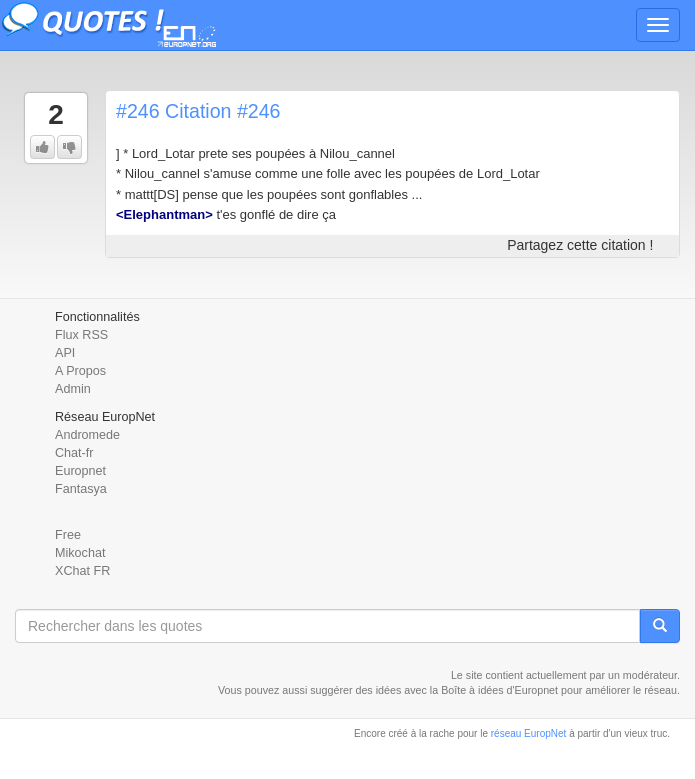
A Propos (80, 371)
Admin (73, 389)
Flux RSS (81, 335)
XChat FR (82, 571)
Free (68, 535)
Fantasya (81, 489)
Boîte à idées (472, 690)
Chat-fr (74, 453)
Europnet (80, 471)
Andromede (87, 435)
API (65, 353)
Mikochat (80, 553)
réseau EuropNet (529, 733)
